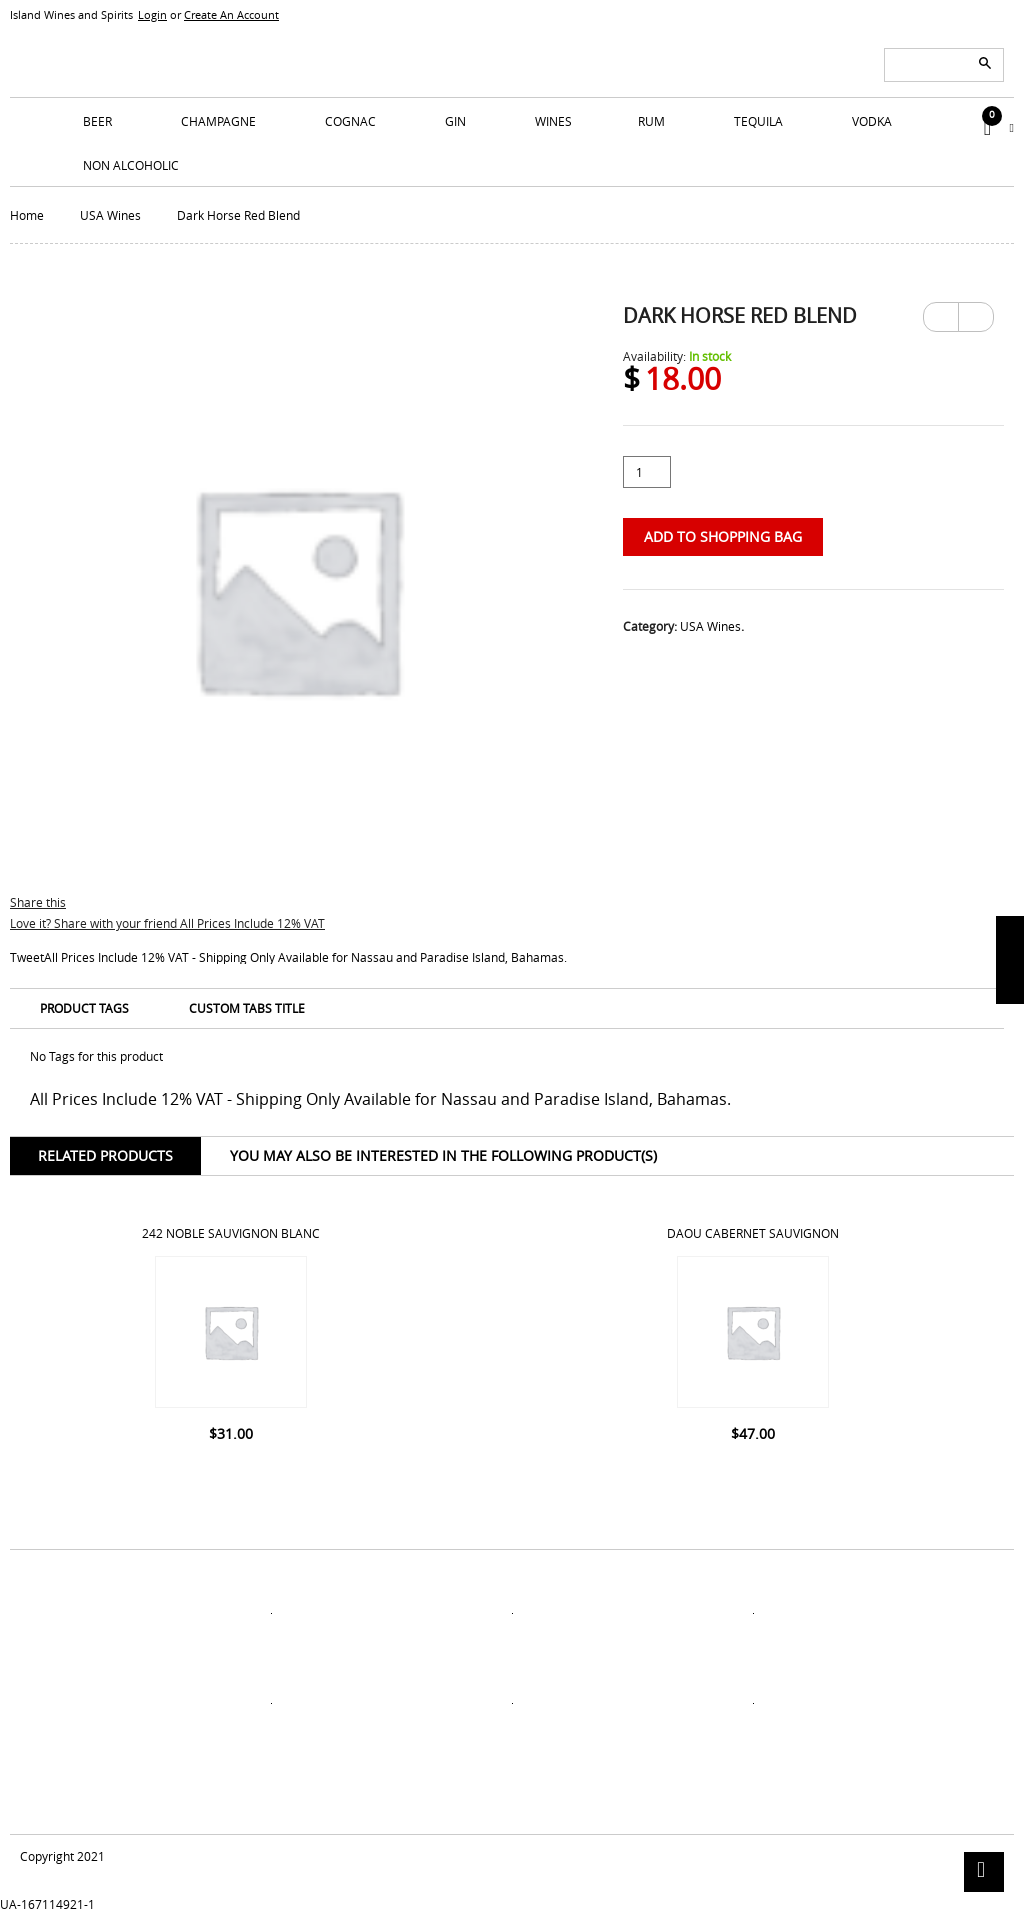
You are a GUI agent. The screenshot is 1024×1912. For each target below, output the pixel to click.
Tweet (27, 957)
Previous (941, 317)
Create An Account (231, 14)
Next (976, 310)
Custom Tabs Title (247, 1008)
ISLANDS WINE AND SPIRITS (512, 50)
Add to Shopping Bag (723, 536)
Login (152, 14)
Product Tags (84, 1008)
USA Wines (110, 215)
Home (27, 215)
